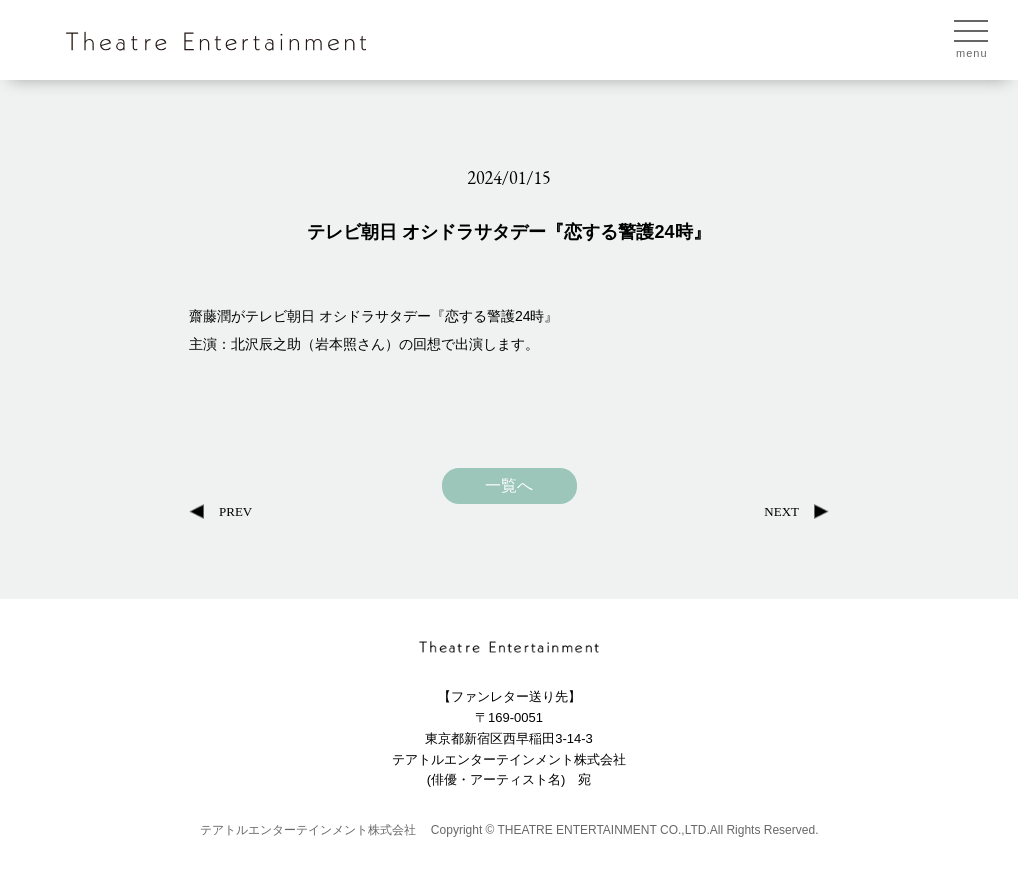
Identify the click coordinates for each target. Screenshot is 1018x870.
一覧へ (509, 486)
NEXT (781, 511)
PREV (235, 511)
